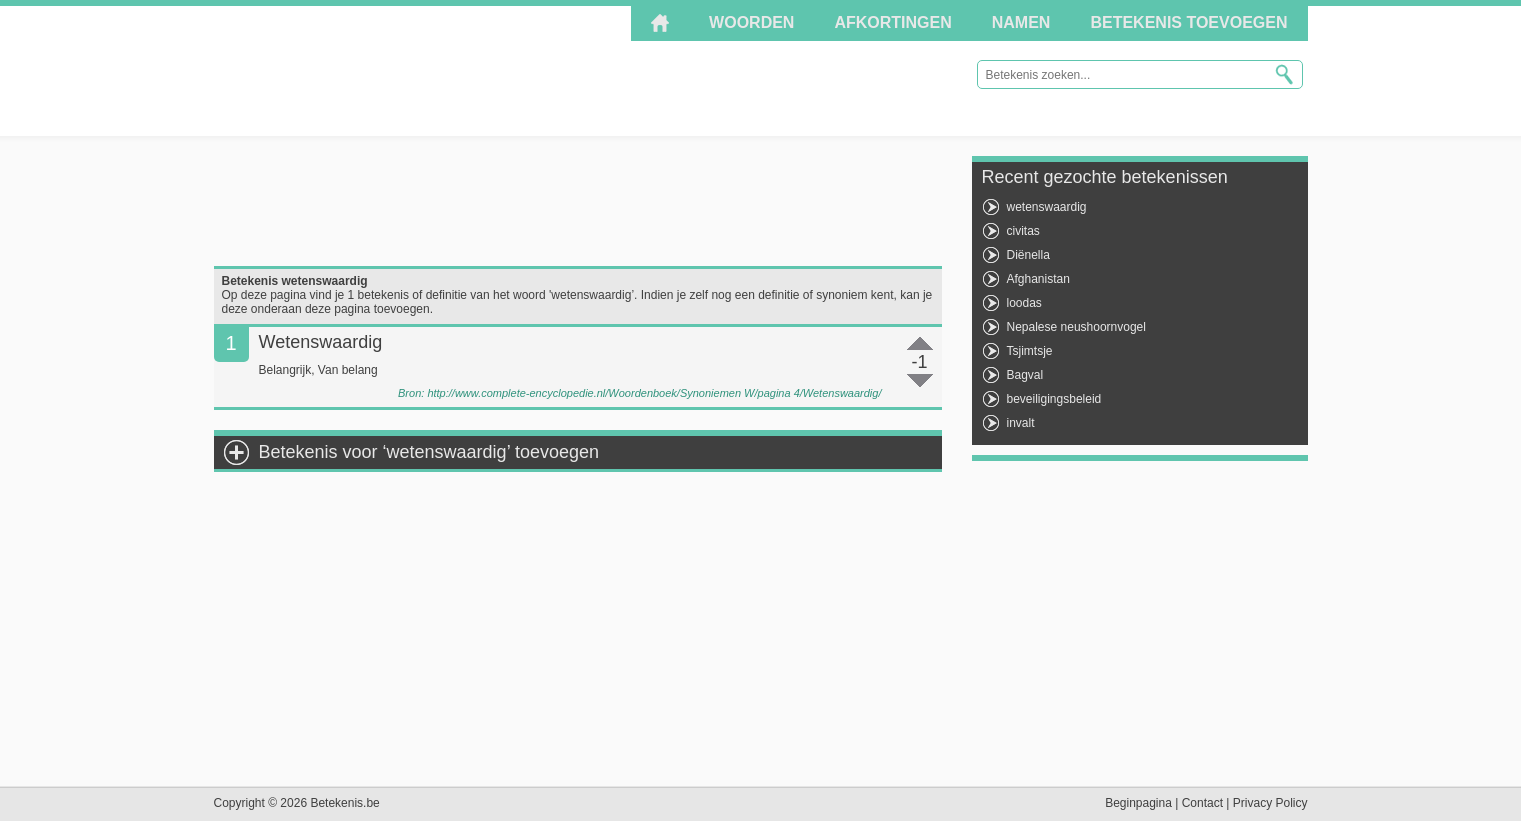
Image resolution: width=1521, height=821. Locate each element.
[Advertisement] (578, 201)
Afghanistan (1038, 279)
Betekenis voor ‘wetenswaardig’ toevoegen (429, 452)
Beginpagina (1138, 803)
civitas (1023, 231)
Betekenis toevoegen (1188, 22)
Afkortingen (892, 22)
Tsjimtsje (1030, 351)
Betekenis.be (393, 70)
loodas (1024, 303)
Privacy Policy (1270, 803)
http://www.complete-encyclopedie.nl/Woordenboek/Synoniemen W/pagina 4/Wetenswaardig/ (654, 393)
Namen (1021, 22)
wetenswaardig (1047, 207)
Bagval (1025, 375)
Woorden (751, 22)
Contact (1202, 803)
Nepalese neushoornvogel (1076, 327)
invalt (1021, 423)
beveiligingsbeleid (1054, 399)
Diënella (1028, 255)
